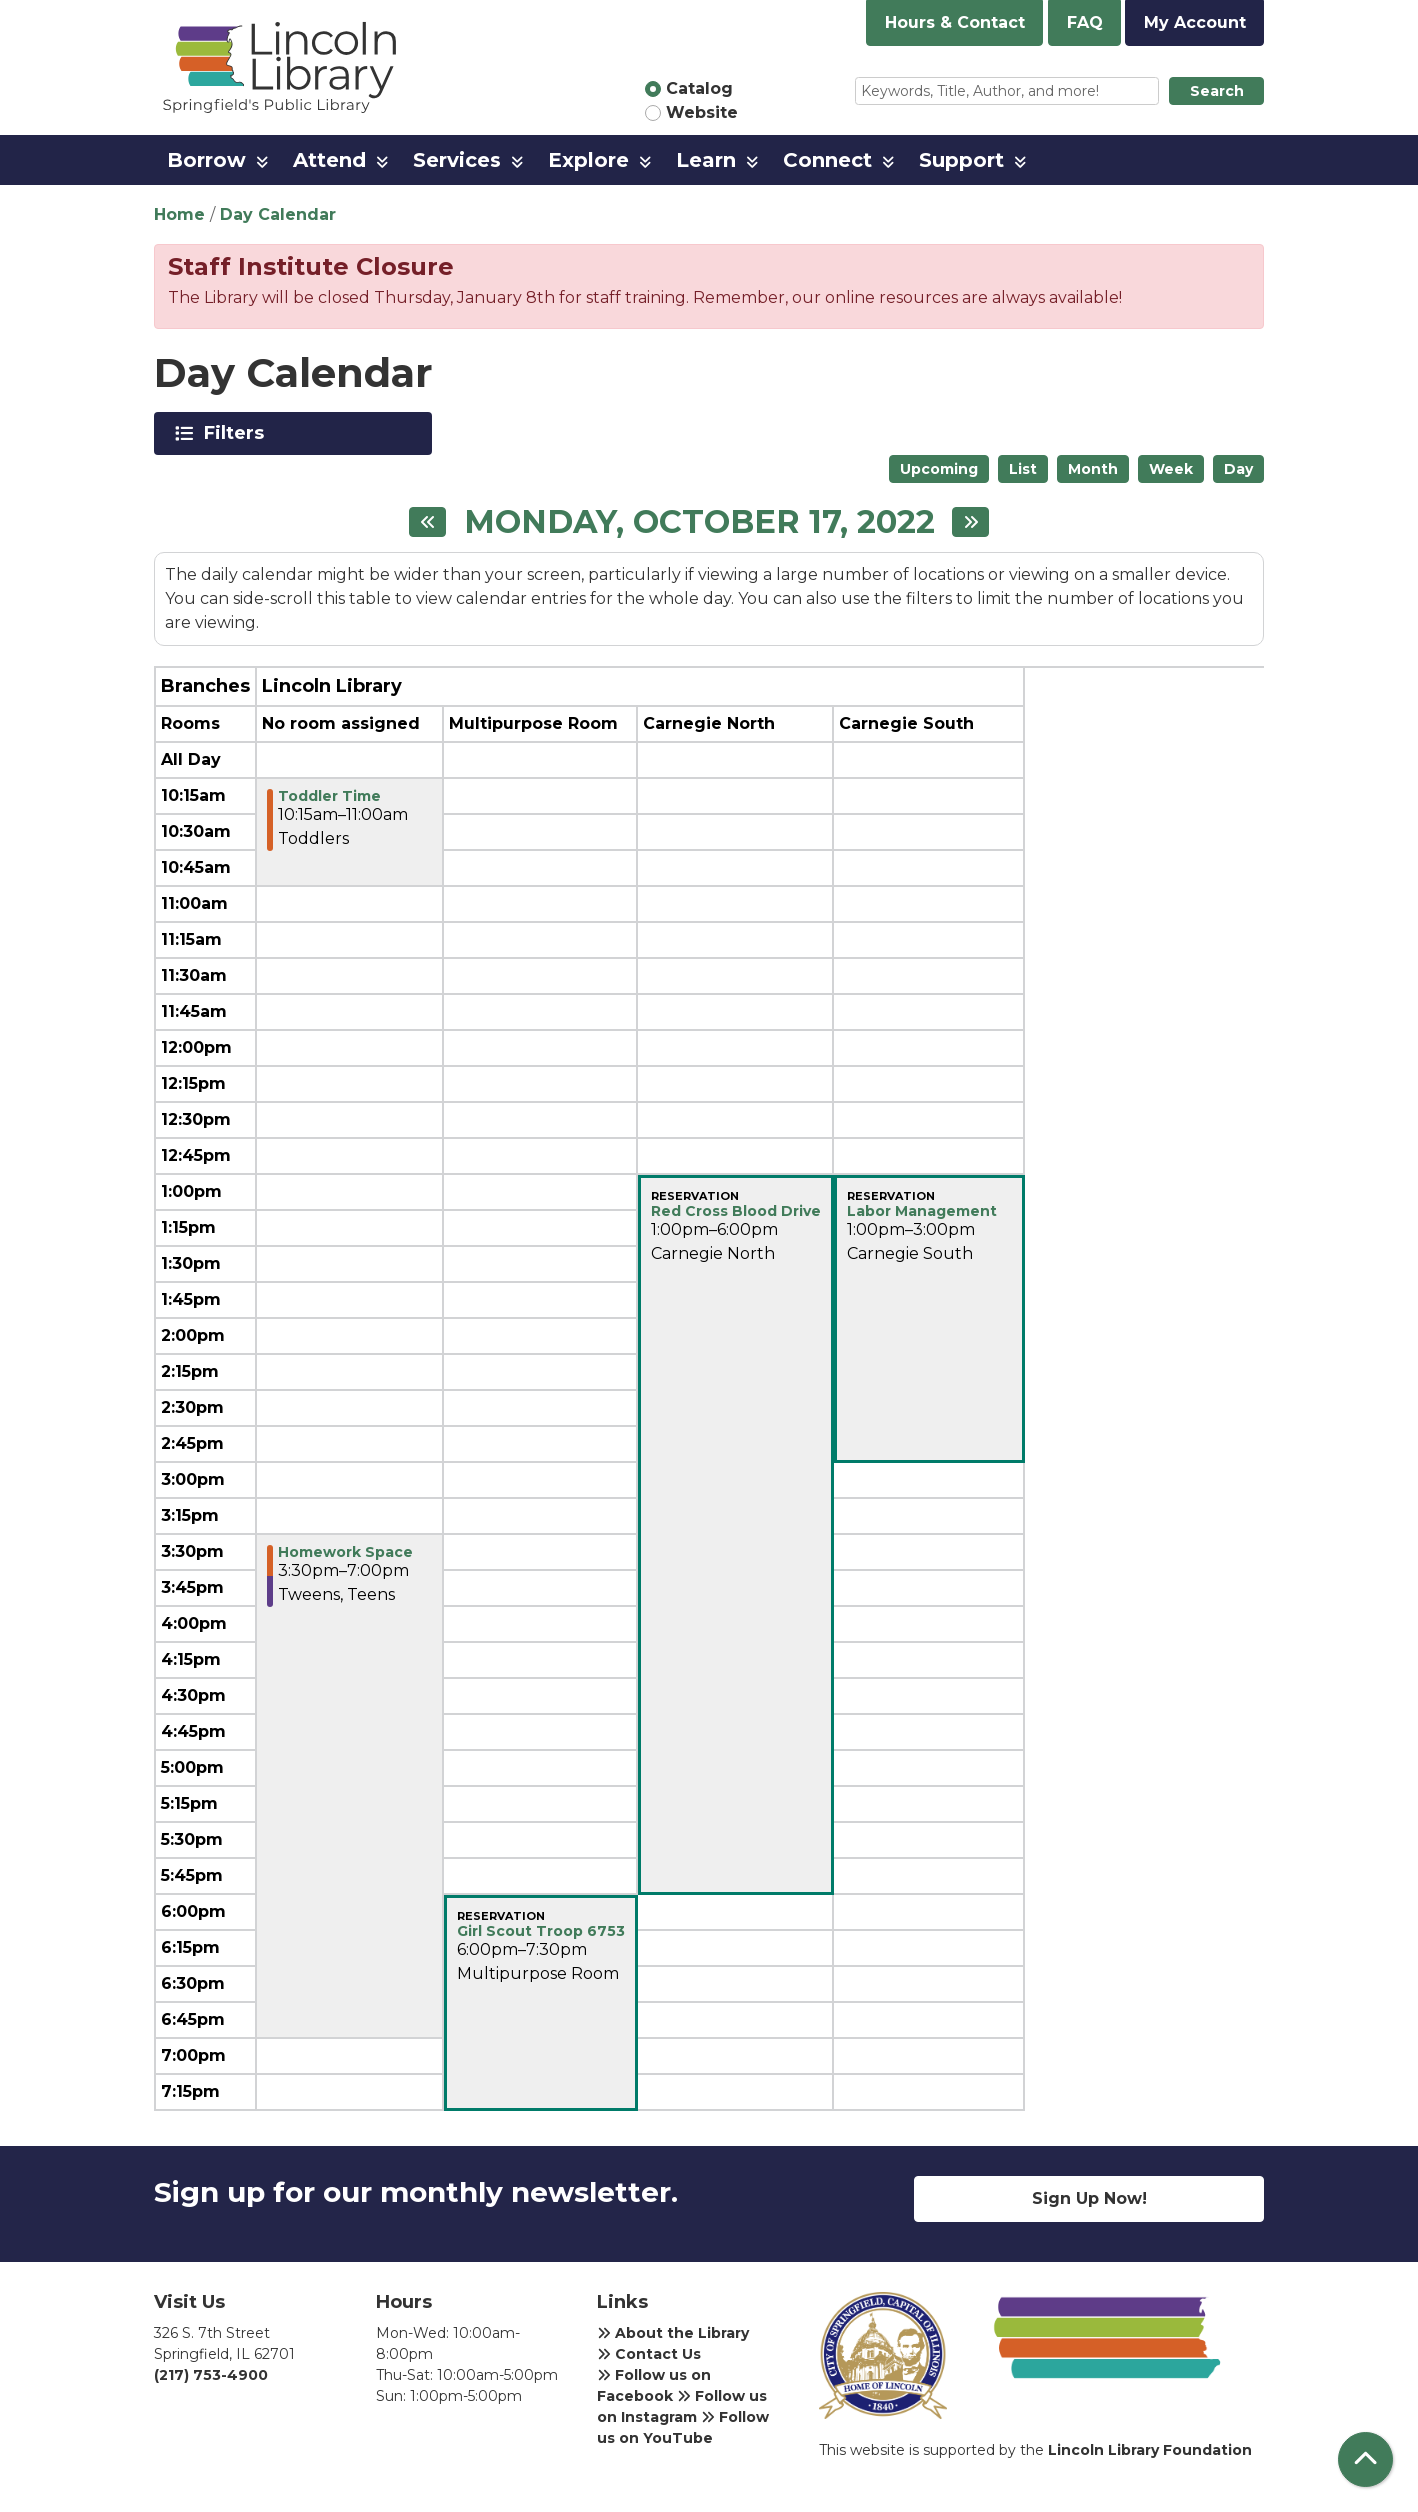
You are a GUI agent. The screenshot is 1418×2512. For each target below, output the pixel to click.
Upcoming (939, 469)
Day (1238, 469)
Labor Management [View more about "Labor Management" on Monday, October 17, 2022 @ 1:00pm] (922, 1211)
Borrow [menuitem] (206, 160)
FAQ (1085, 22)
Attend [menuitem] (329, 160)
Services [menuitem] (457, 160)
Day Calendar (278, 214)
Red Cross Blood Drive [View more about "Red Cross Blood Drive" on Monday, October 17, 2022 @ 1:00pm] (736, 1211)
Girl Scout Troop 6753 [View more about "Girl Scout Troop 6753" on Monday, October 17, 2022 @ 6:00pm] (541, 1931)
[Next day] (970, 522)
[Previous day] (427, 522)
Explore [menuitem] (588, 160)
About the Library (673, 2333)
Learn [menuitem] (706, 160)
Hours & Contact (955, 22)
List (1023, 469)
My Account (1195, 22)
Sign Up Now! (1089, 2198)
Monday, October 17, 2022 (699, 522)
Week (1171, 469)
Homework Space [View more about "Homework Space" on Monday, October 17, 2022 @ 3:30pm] (345, 1552)
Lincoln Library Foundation (1150, 2450)
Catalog (699, 88)
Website (702, 112)
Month (1093, 469)
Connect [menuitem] (827, 160)
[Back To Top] (1365, 2459)
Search (1217, 91)
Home (179, 214)
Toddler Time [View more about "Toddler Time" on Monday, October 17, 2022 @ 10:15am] (329, 796)
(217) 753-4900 (211, 2375)
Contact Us (649, 2354)
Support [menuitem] (961, 160)
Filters (237, 433)
